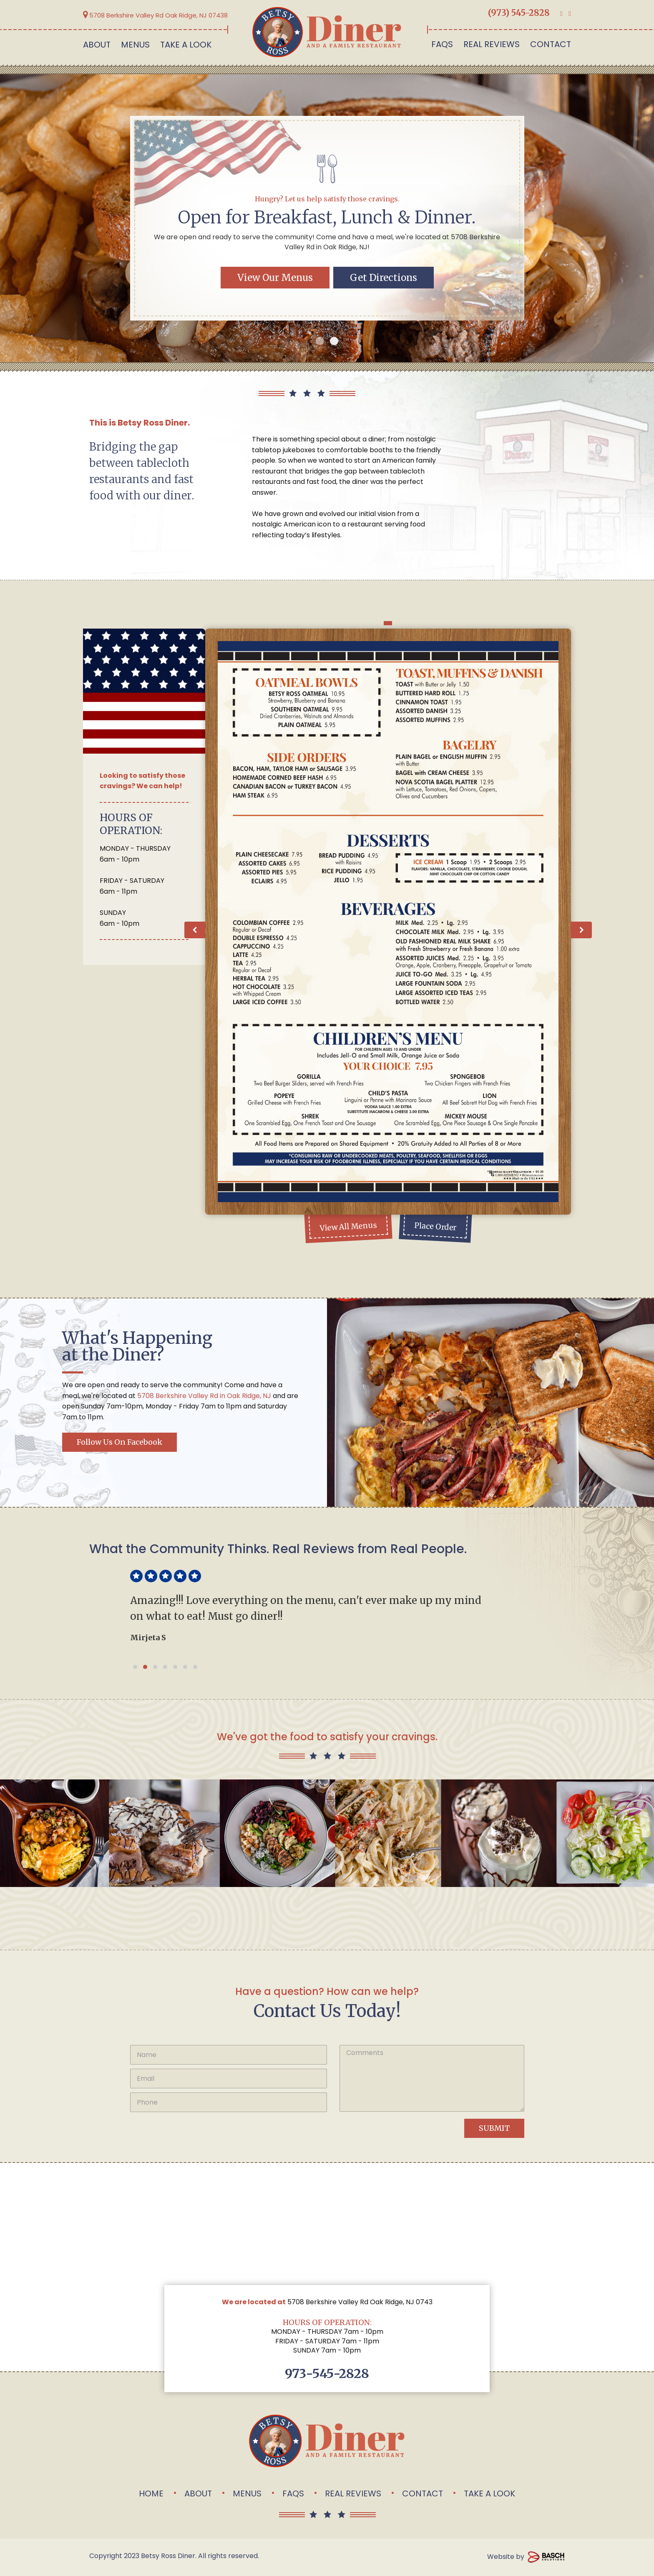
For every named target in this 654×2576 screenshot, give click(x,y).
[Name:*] (228, 2055)
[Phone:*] (228, 2102)
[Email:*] (228, 2078)
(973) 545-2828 (519, 13)
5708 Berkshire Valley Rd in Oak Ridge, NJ (204, 1396)
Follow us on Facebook (119, 1442)
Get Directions (383, 277)
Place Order (435, 1227)
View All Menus (348, 1226)
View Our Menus (275, 277)
